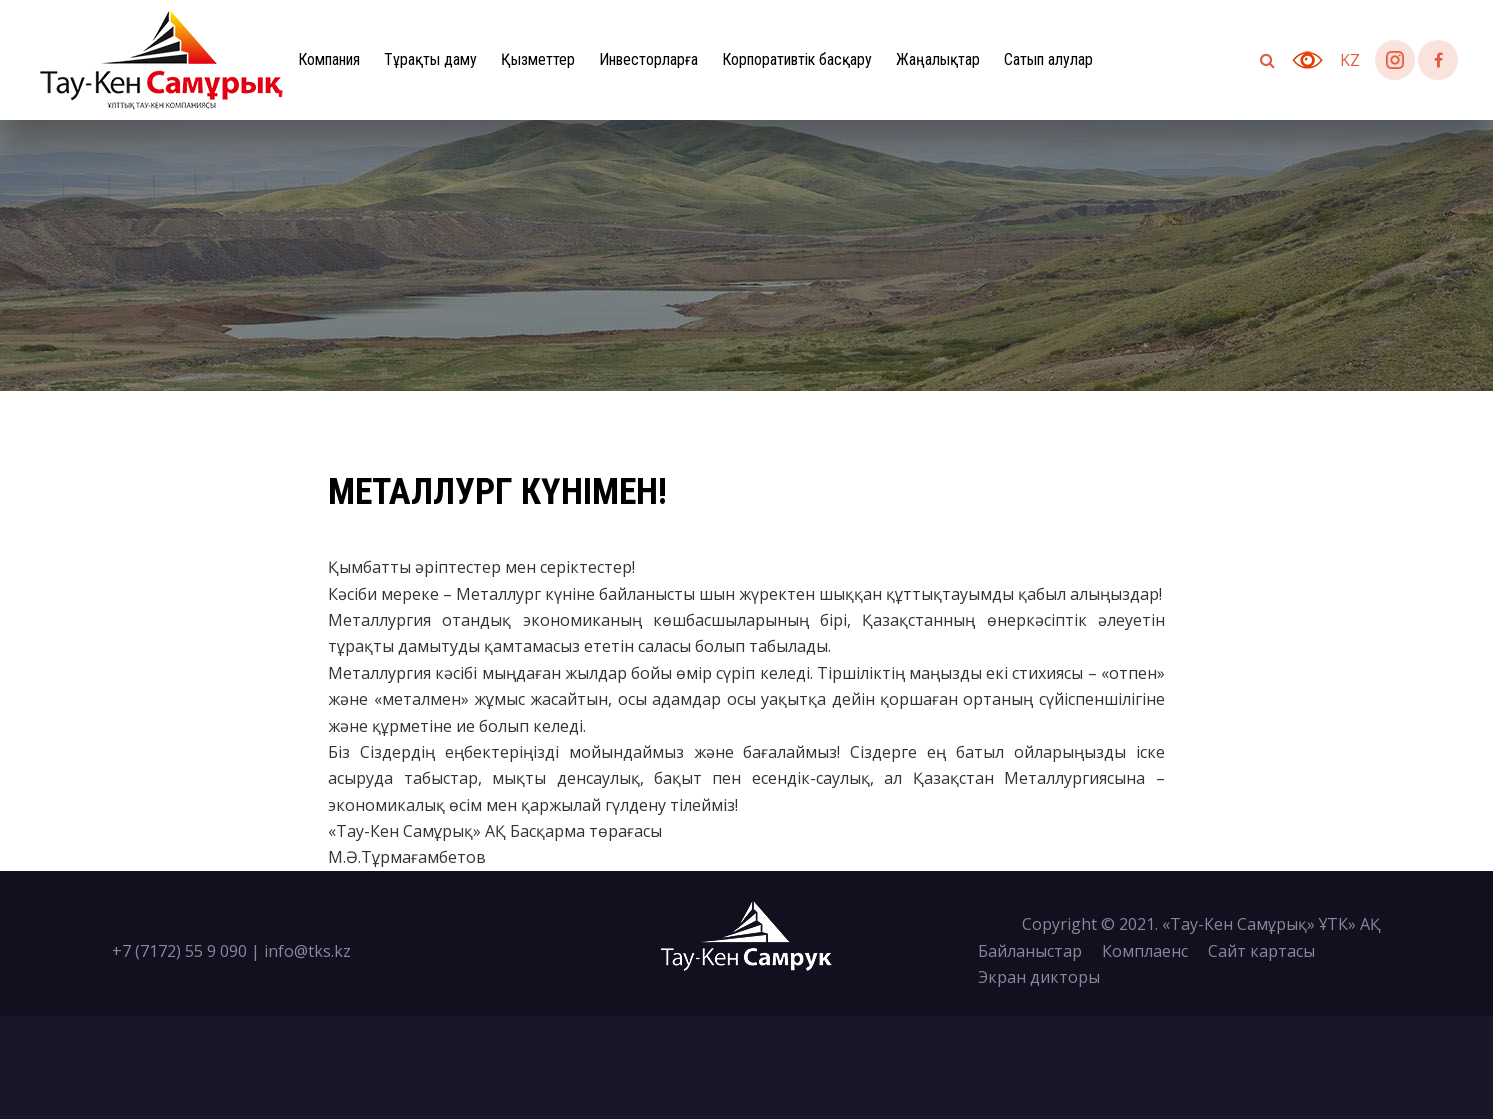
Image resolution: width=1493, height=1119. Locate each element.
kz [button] (1350, 60)
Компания (329, 59)
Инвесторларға (648, 59)
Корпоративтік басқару (797, 59)
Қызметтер (538, 59)
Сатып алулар (1048, 59)
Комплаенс (1145, 951)
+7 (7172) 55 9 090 (179, 951)
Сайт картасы (1261, 951)
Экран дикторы (1039, 977)
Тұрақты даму (430, 59)
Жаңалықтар (938, 59)
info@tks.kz (307, 951)
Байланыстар (1030, 951)
